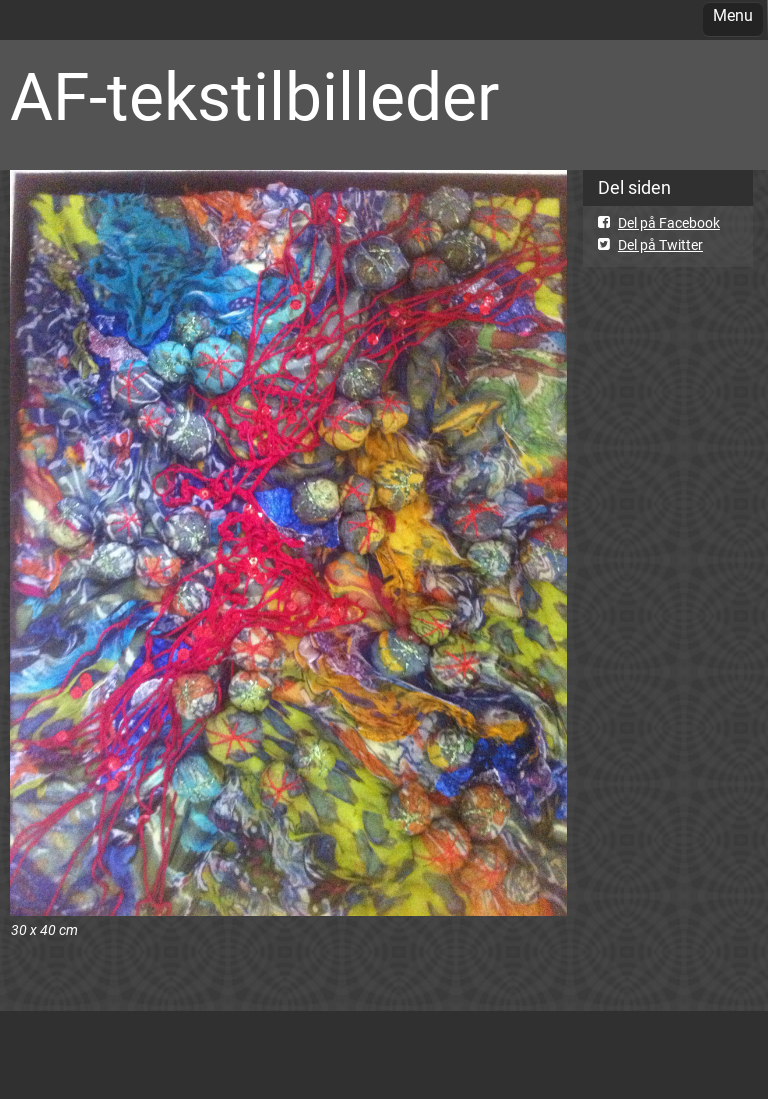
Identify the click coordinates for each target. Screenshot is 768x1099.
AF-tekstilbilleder (254, 97)
